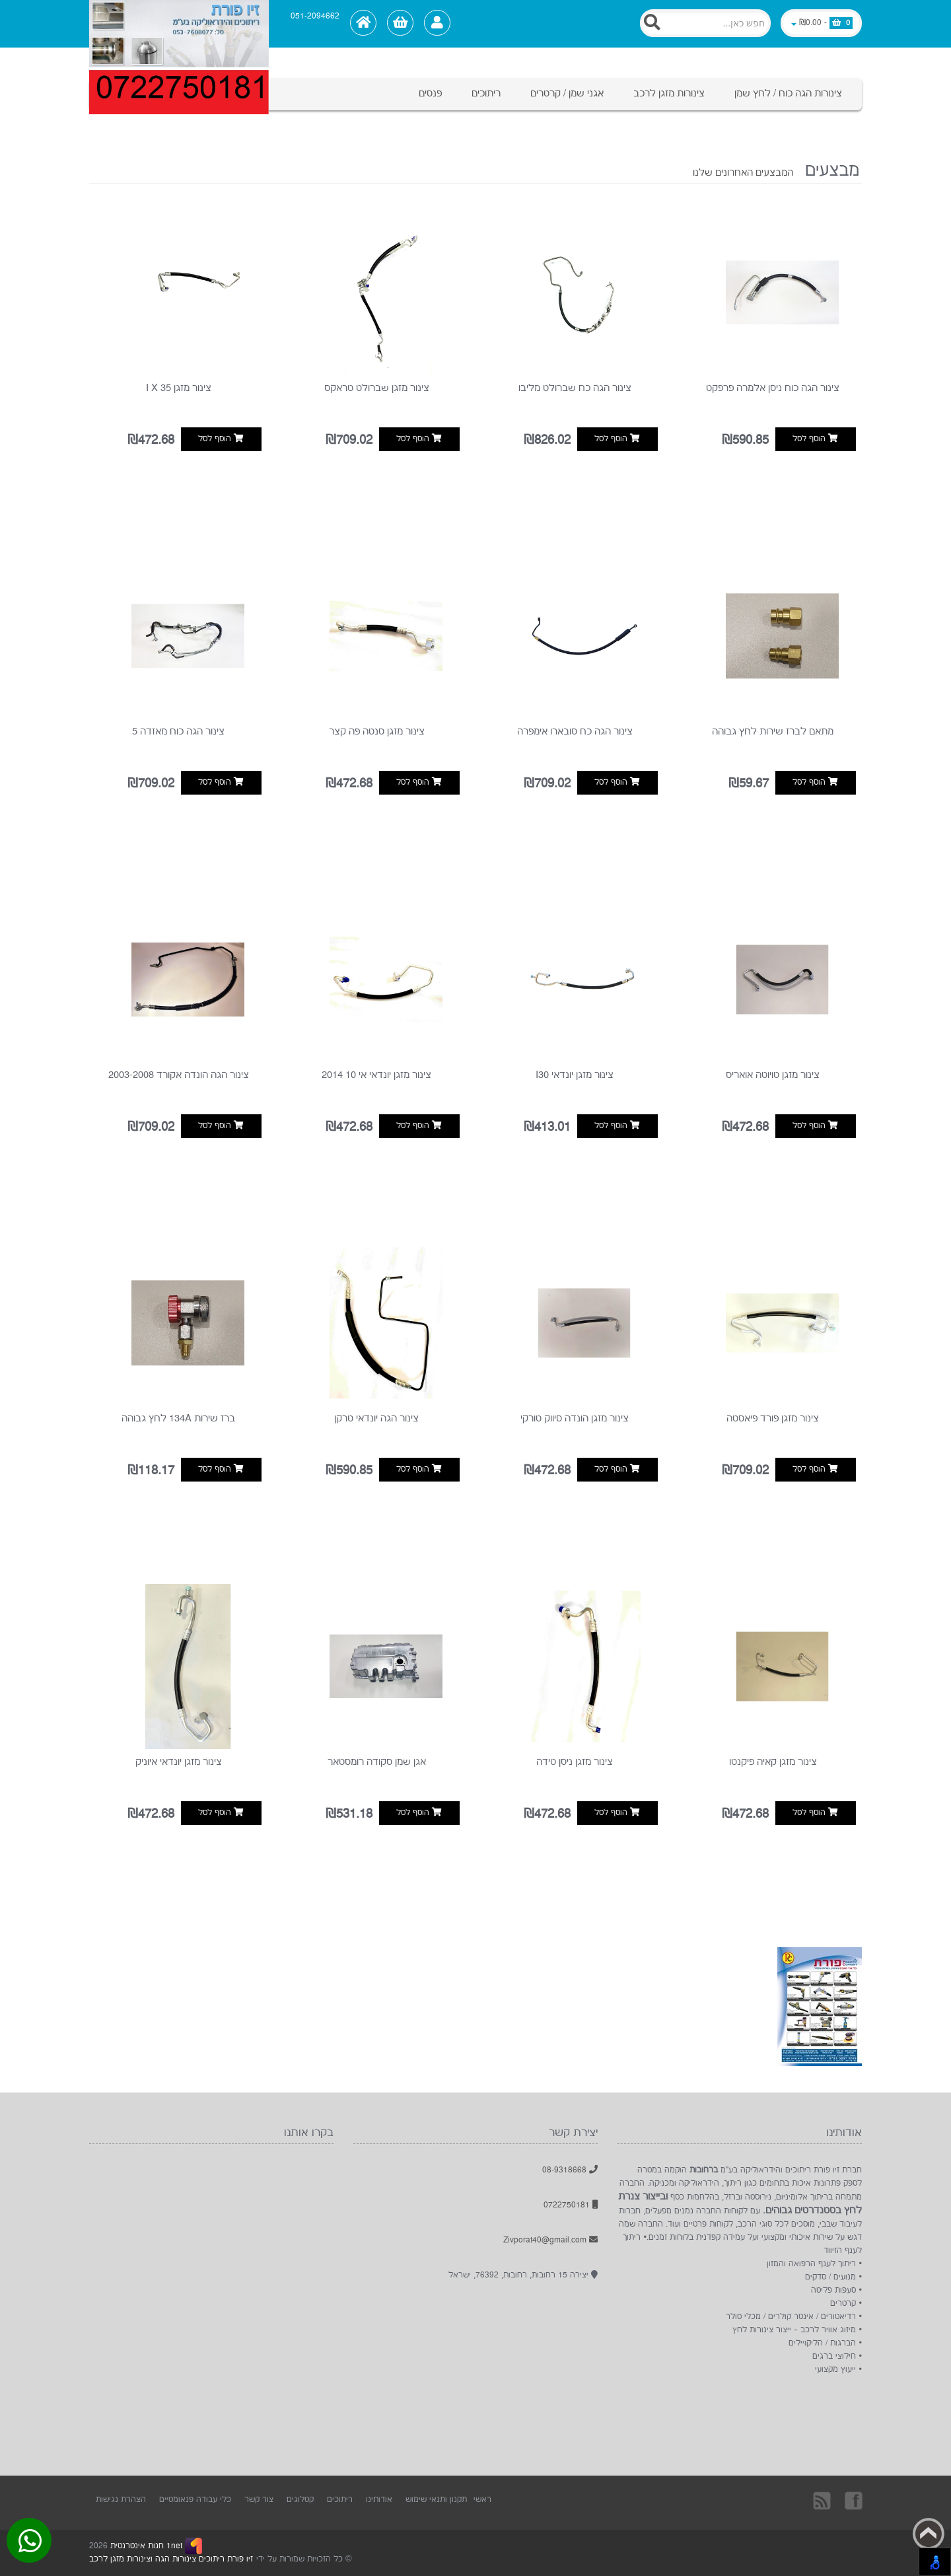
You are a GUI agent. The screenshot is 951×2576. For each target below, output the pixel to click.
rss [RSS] (823, 2500)
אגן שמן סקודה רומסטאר (377, 1762)
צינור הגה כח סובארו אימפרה (575, 731)
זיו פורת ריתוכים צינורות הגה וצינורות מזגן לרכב (171, 2559)
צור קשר (258, 2500)
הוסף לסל (815, 439)
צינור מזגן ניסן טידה (574, 1762)
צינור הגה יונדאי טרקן (376, 1418)
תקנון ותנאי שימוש (436, 2500)
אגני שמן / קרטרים (567, 93)
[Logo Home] (179, 24)
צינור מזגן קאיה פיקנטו (773, 1762)
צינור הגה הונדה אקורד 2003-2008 (178, 1075)
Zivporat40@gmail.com (550, 2240)
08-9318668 (570, 2170)
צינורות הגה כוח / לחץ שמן (788, 93)
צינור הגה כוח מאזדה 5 (178, 731)
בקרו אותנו (853, 2500)
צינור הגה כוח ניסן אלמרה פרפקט (772, 388)
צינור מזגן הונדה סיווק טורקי (574, 1418)
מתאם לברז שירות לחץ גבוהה (772, 731)
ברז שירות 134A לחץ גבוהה (178, 1418)
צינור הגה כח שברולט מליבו (574, 388)
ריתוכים (486, 93)
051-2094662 (315, 16)
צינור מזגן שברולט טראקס (376, 388)
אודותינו (379, 2500)
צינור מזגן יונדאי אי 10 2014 (376, 1075)
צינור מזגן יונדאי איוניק (178, 1762)
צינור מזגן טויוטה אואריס (773, 1075)
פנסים (430, 93)
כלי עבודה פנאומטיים (195, 2500)
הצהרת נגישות (121, 2500)
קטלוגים (300, 2500)
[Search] (705, 23)
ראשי (482, 2500)
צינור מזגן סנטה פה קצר (377, 731)
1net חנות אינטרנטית (145, 2546)
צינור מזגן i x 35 (178, 388)
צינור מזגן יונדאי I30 (575, 1075)
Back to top (928, 2534)
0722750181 (571, 2205)
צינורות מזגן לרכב (669, 93)
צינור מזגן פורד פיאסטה (772, 1418)
